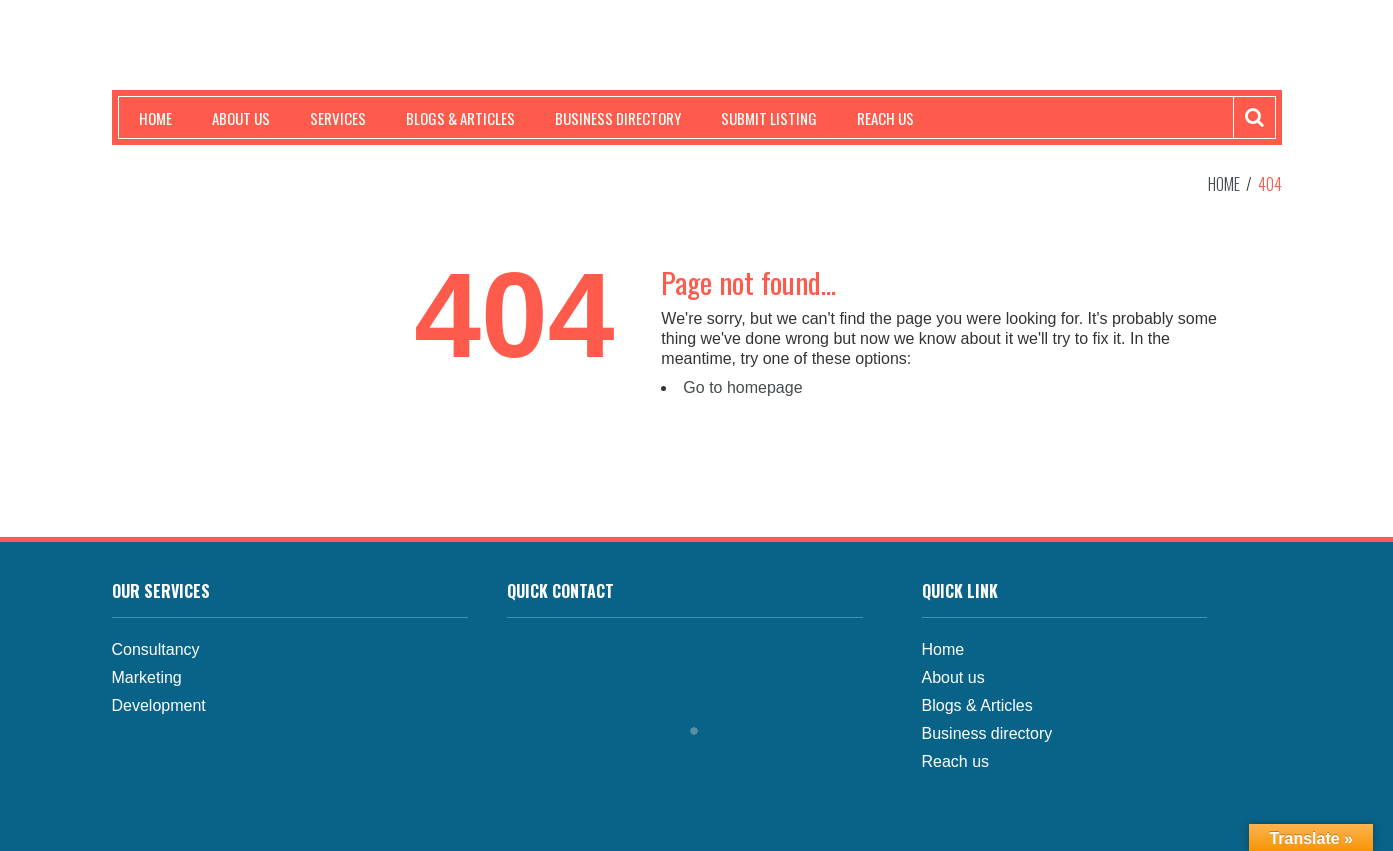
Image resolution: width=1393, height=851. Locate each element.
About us (241, 118)
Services (338, 118)
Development (159, 705)
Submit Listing (769, 118)
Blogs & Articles (460, 118)
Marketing (147, 677)
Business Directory (618, 118)
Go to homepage (742, 387)
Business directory (987, 733)
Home (155, 118)
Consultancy (156, 649)
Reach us (885, 118)
